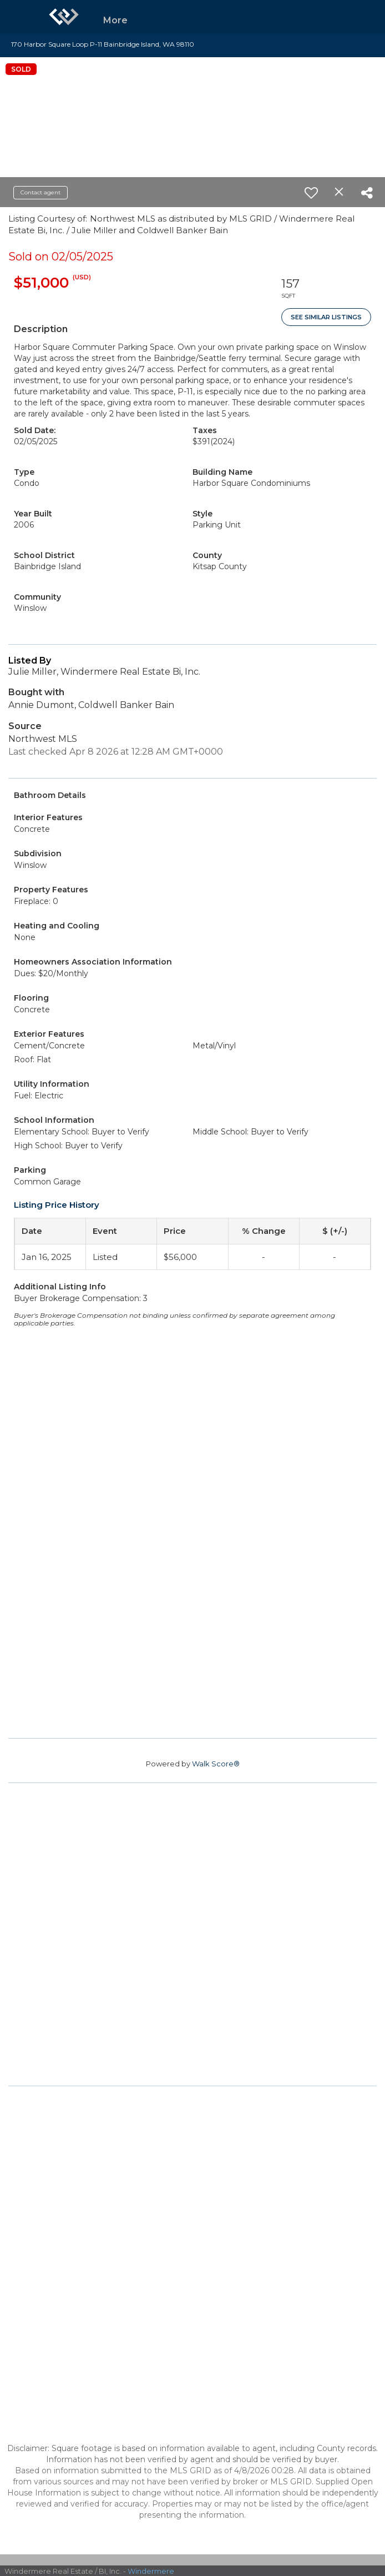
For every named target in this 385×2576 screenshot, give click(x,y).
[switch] (311, 192)
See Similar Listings (326, 317)
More (115, 20)
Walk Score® (216, 1763)
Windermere (151, 2571)
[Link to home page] (64, 16)
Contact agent (40, 192)
